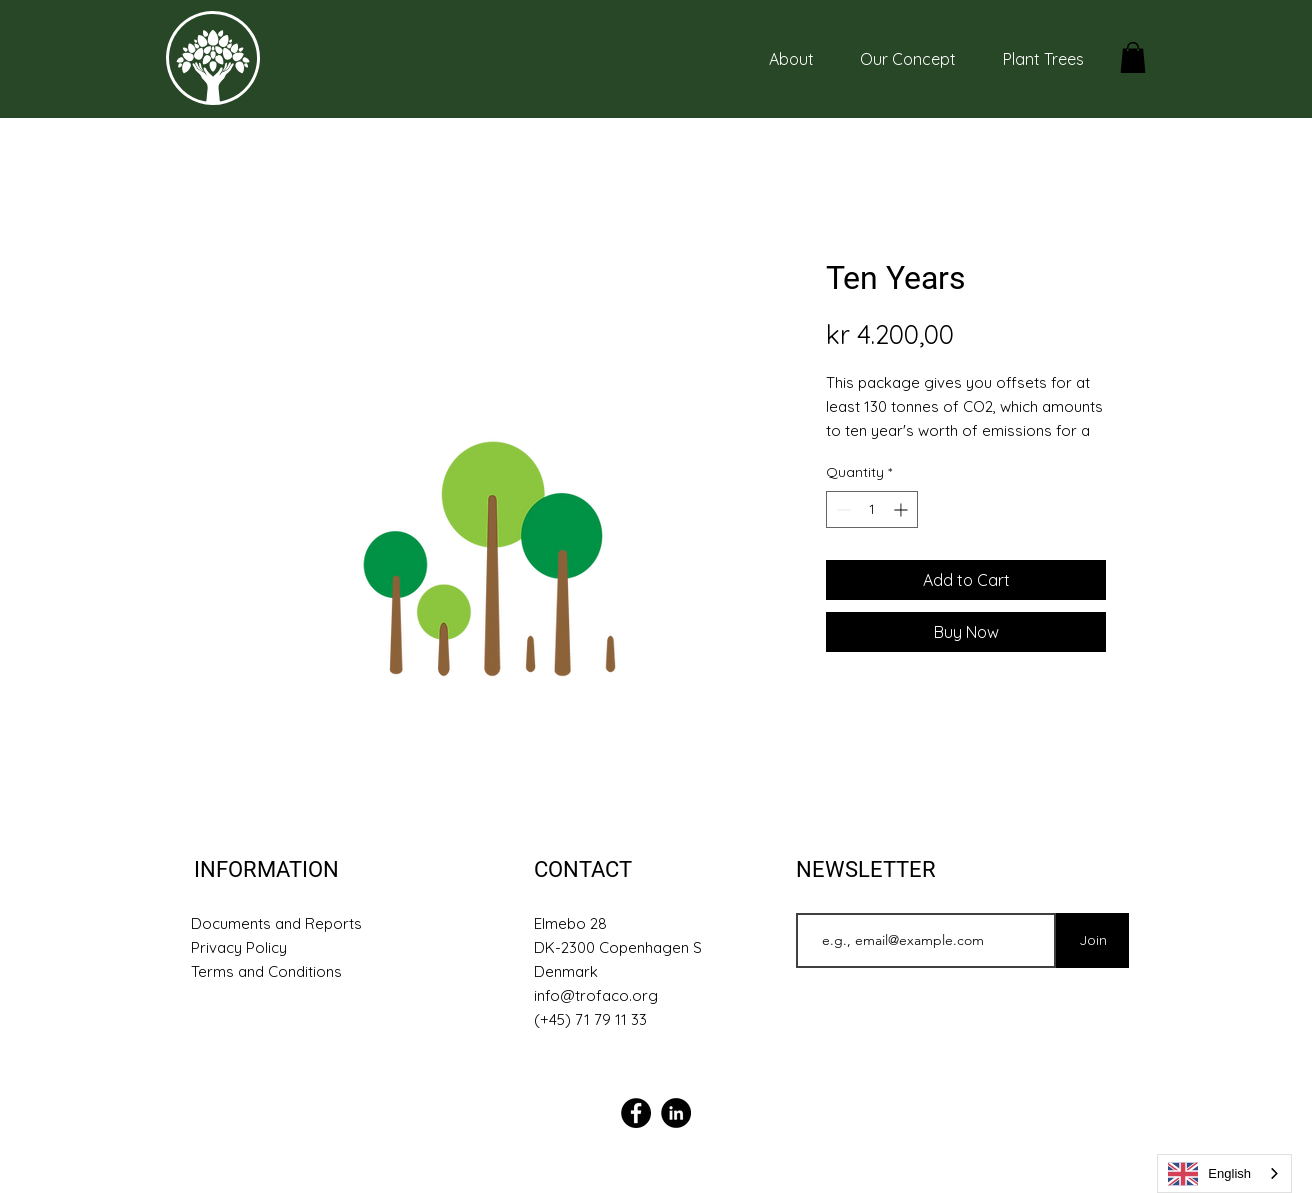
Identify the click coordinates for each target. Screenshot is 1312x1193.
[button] (1133, 57)
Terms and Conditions (266, 971)
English (1209, 1174)
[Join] (1092, 940)
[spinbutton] (872, 509)
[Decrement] (841, 509)
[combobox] (1224, 1173)
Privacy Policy (239, 947)
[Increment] (902, 509)
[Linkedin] (676, 1113)
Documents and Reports (276, 923)
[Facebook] (636, 1113)
